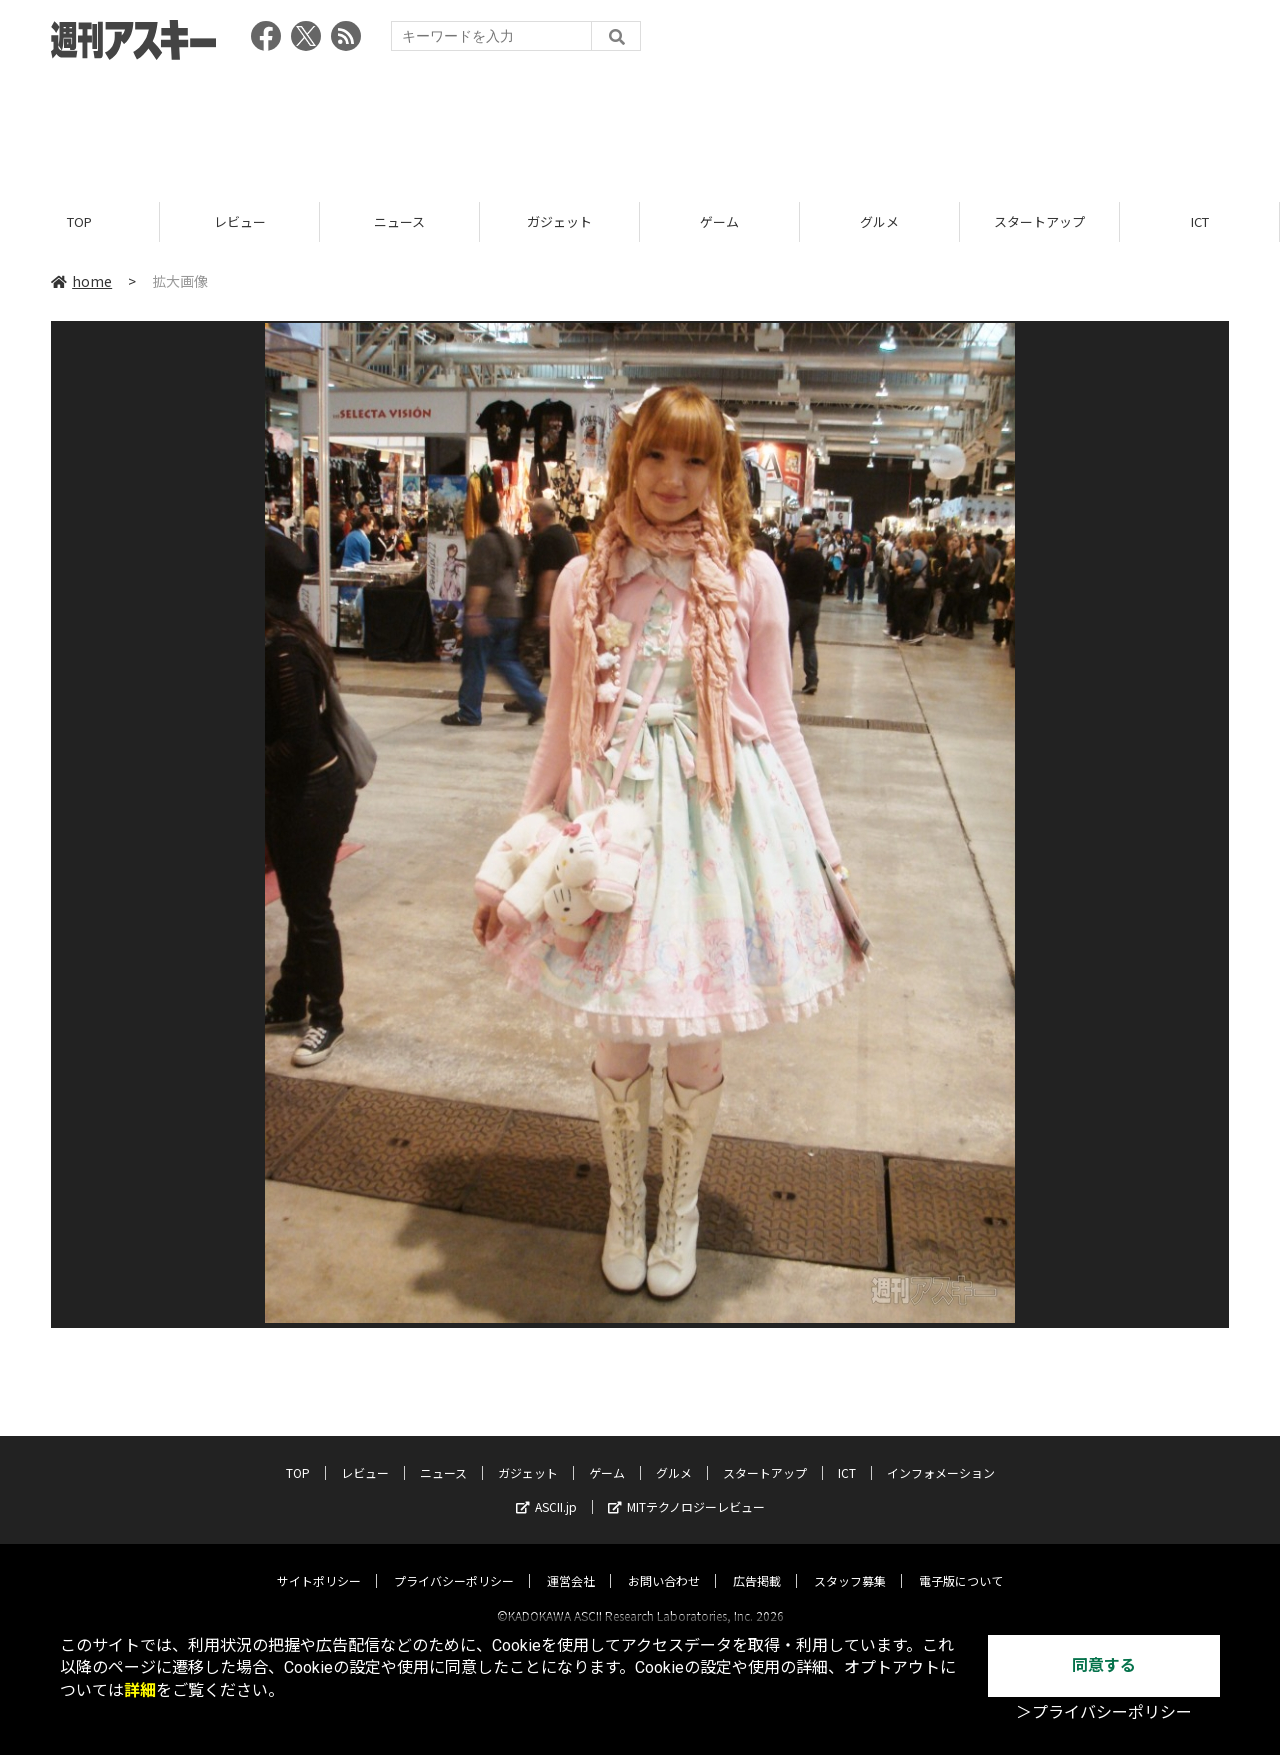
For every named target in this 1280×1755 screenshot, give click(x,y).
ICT (1200, 222)
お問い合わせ (664, 1562)
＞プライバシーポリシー (1104, 1712)
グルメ (879, 222)
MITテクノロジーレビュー (686, 1488)
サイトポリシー (319, 1562)
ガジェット (559, 222)
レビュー (240, 222)
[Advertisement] (640, 125)
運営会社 (571, 1562)
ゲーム (719, 222)
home (81, 282)
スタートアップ (1039, 222)
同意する (1104, 1665)
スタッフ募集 (850, 1562)
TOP (79, 222)
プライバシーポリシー (454, 1562)
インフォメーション (941, 1454)
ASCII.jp (546, 1488)
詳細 (140, 1690)
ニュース (399, 222)
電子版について (961, 1562)
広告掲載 (757, 1562)
